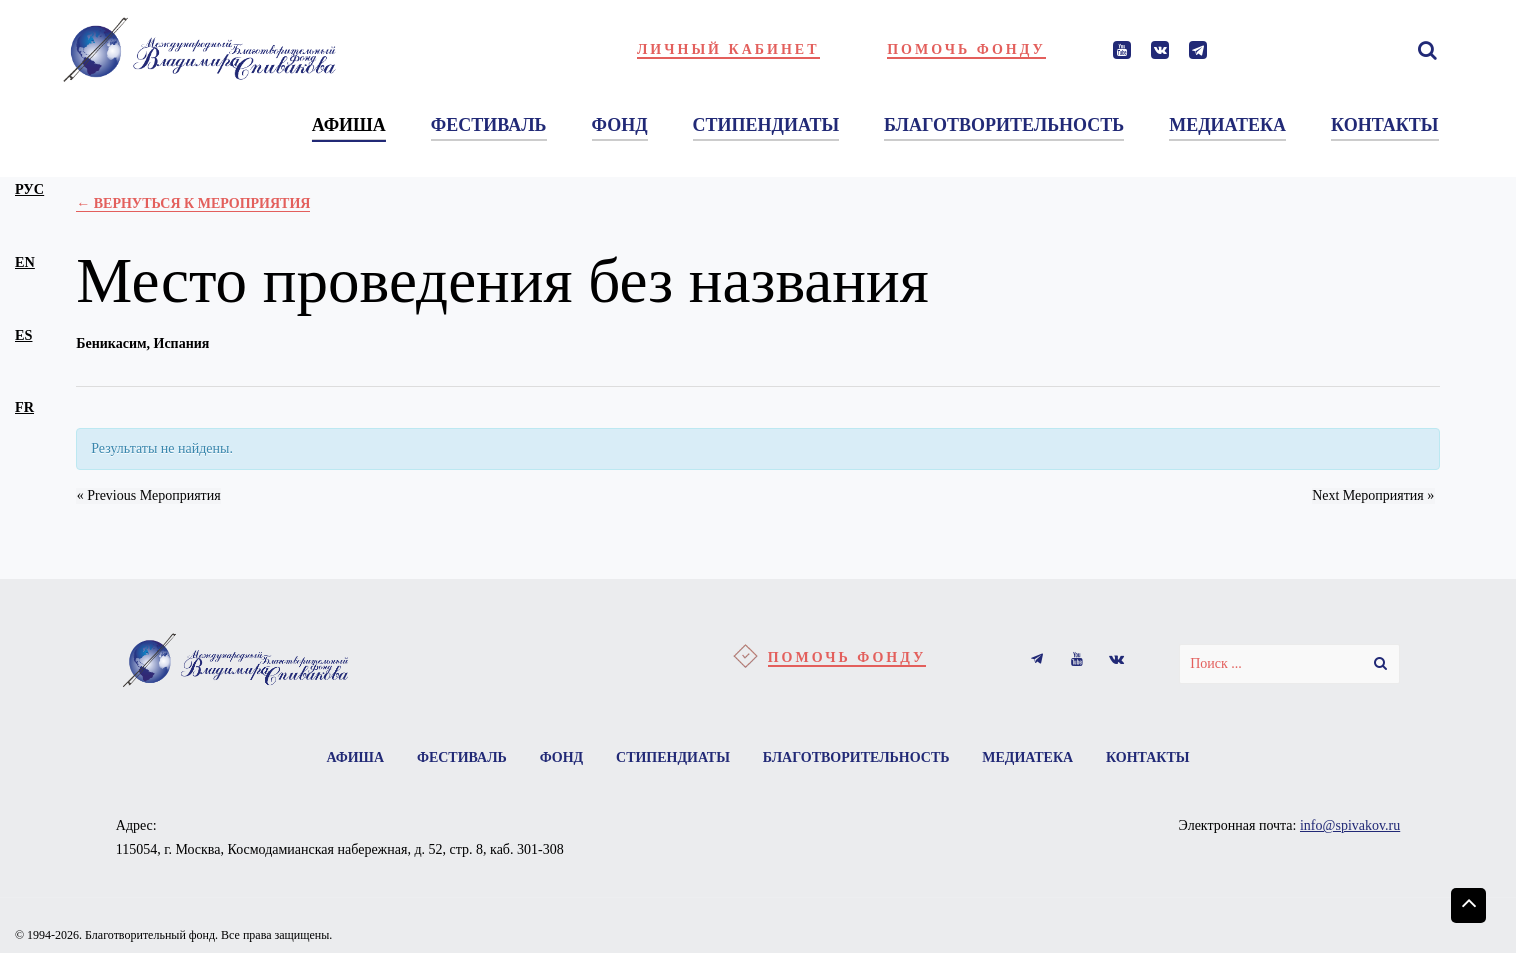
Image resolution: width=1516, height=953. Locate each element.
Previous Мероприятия (148, 495)
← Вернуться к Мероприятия (193, 203)
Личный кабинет (728, 49)
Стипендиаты (673, 757)
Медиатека (1029, 757)
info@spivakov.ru (1350, 826)
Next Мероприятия (1374, 495)
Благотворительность (856, 757)
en (25, 262)
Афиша (353, 757)
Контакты (1150, 757)
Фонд (561, 757)
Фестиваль (460, 757)
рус (29, 189)
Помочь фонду (966, 49)
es (23, 335)
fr (24, 407)
